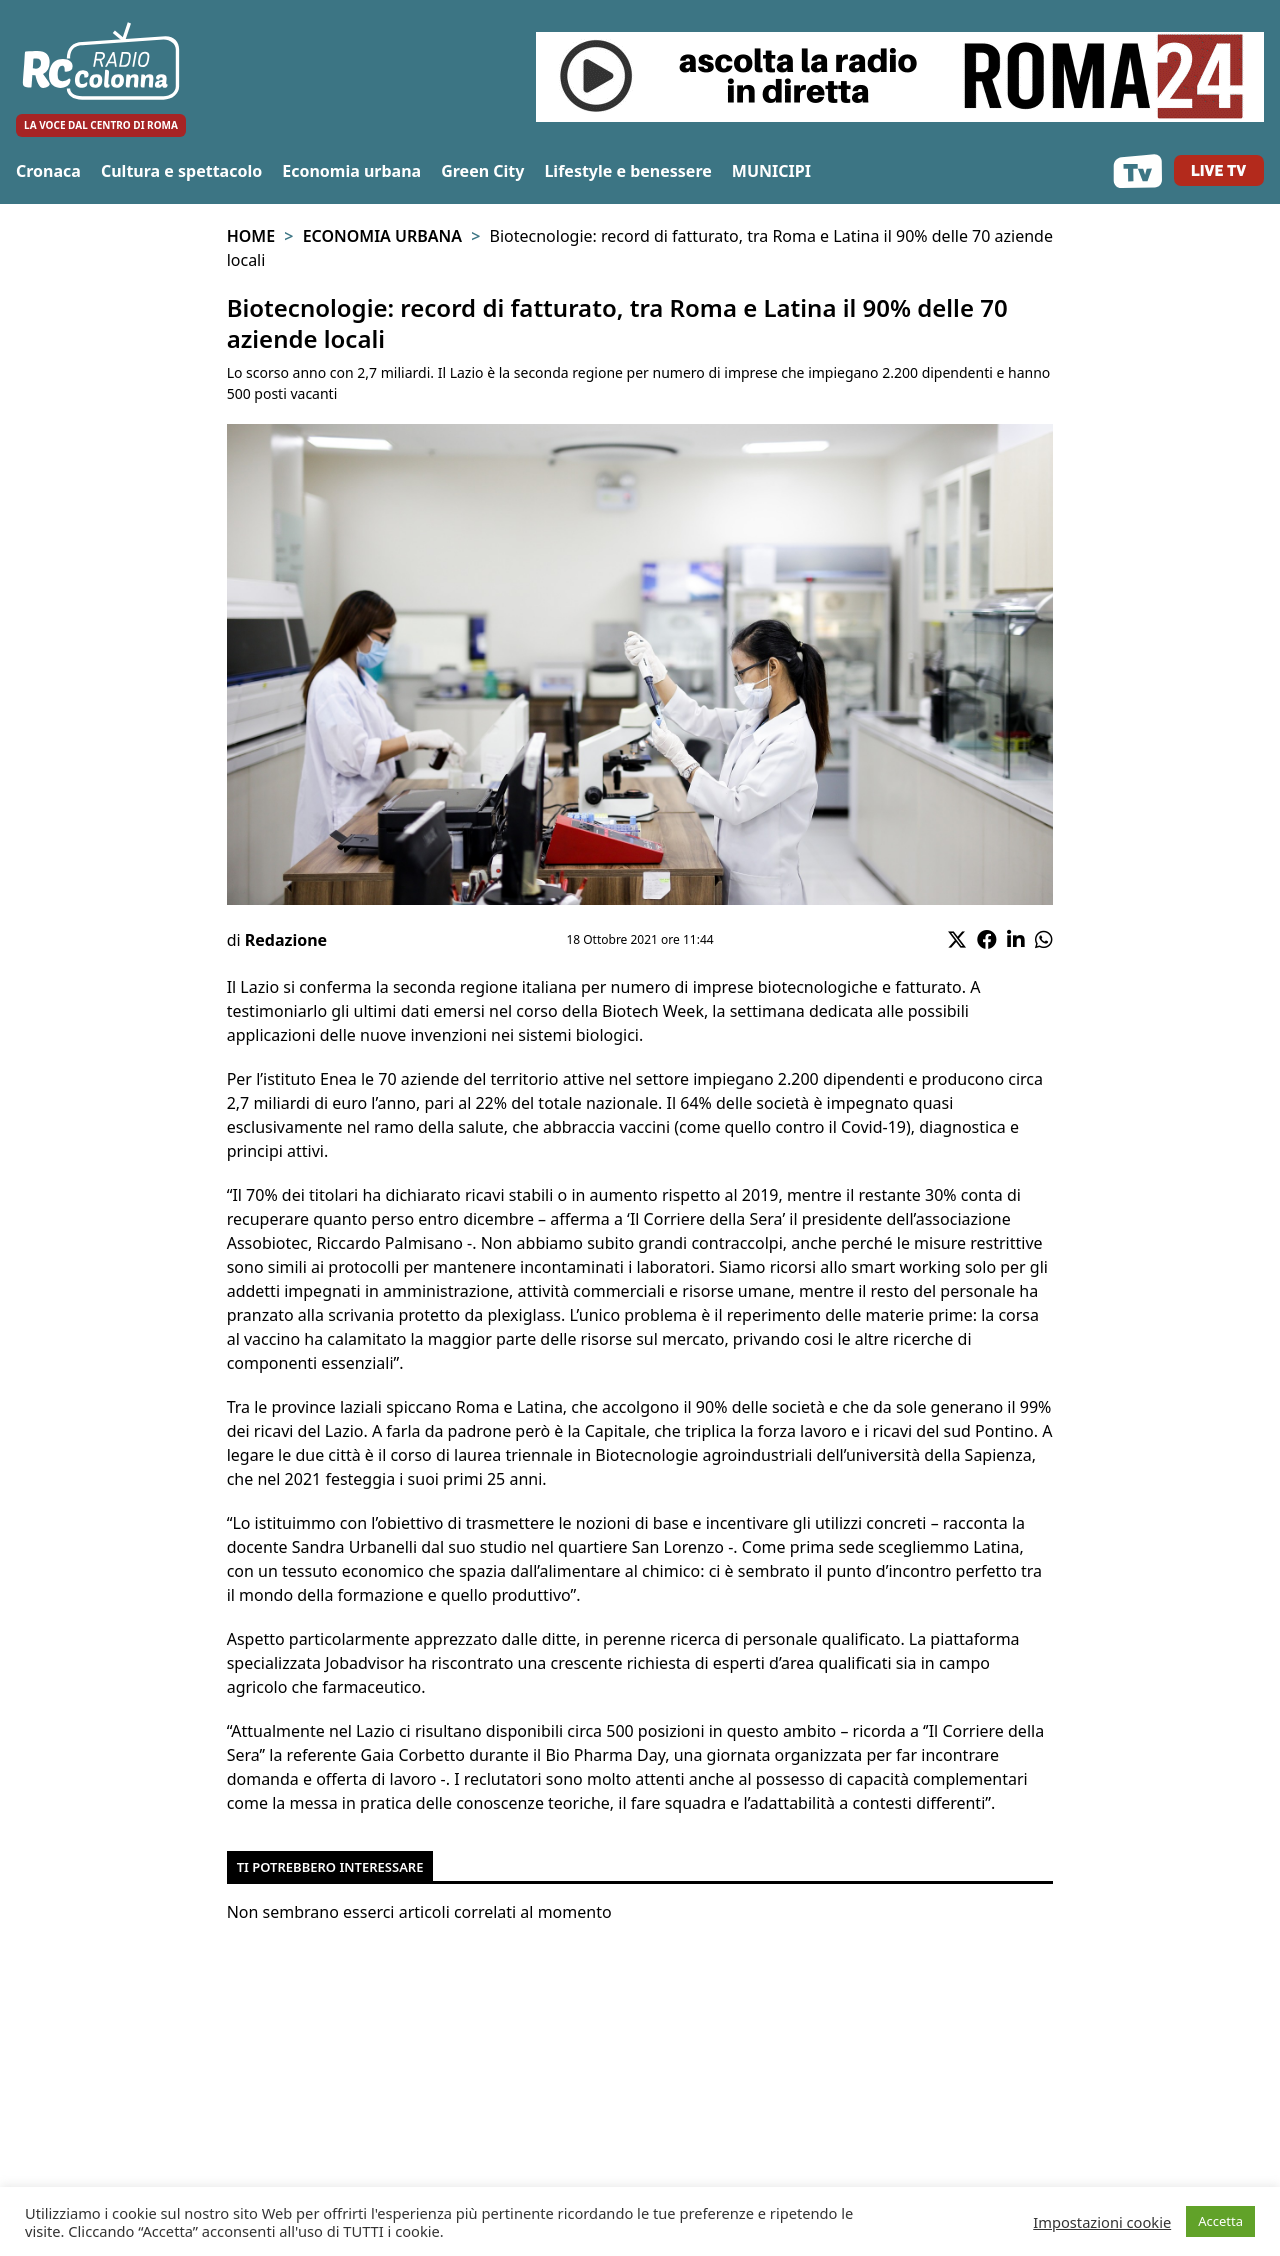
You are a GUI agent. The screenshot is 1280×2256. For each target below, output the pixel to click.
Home (251, 236)
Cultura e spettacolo (181, 171)
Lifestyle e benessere (627, 171)
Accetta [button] (1220, 2221)
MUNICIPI (771, 171)
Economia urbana (351, 171)
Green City (482, 171)
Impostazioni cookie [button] (1102, 2222)
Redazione (286, 940)
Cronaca (48, 171)
